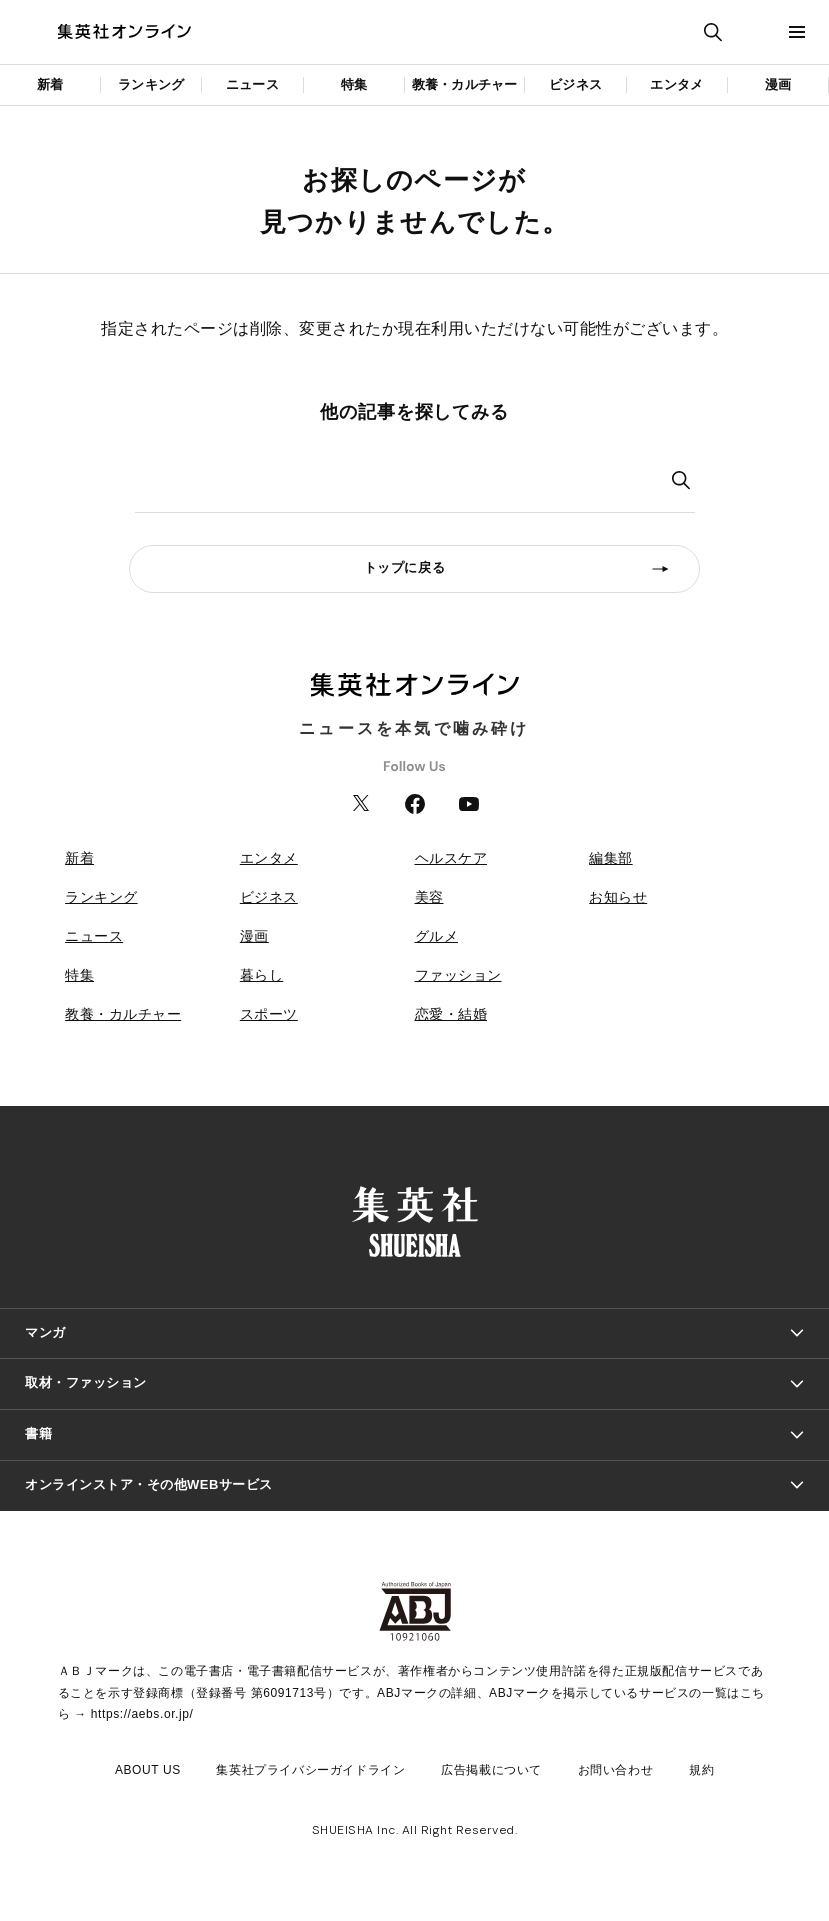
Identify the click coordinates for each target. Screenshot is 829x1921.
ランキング (151, 84)
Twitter (361, 804)
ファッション (458, 975)
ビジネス (575, 84)
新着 (50, 84)
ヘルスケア (451, 858)
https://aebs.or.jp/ (142, 1714)
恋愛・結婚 (451, 1014)
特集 (354, 84)
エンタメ (676, 84)
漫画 (778, 84)
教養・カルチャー (465, 84)
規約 (701, 1770)
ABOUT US (148, 1770)
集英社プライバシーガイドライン (310, 1770)
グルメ (437, 936)
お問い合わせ (616, 1770)
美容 (429, 897)
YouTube (469, 804)
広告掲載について (491, 1770)
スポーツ (269, 1014)
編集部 (611, 858)
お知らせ (618, 897)
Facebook (415, 804)
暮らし (262, 975)
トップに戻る (405, 567)
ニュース (252, 84)
